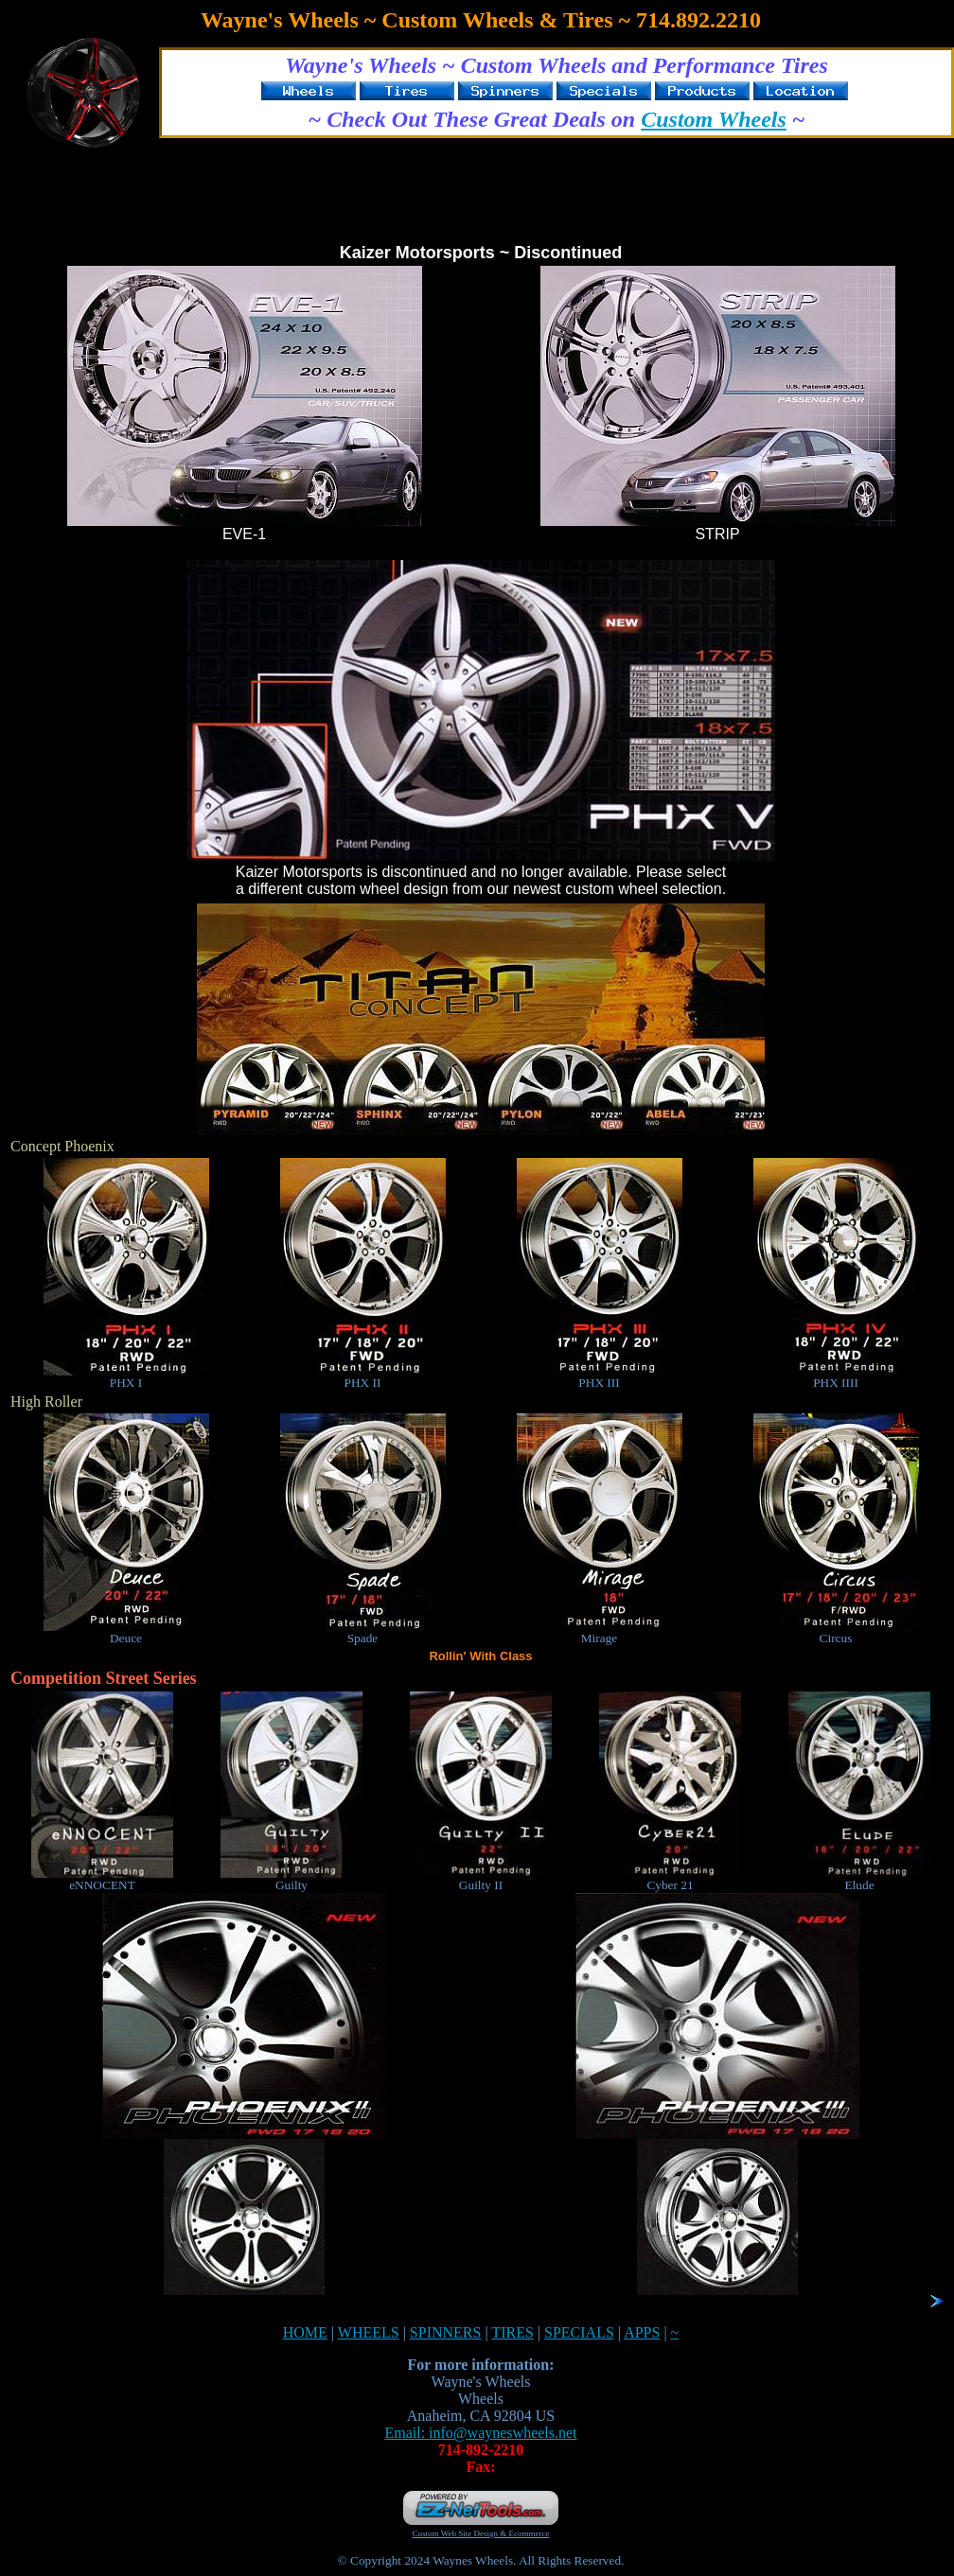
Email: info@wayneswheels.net (480, 2433)
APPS (642, 2332)
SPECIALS (579, 2332)
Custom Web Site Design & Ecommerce (481, 2533)
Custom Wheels (713, 119)
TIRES (512, 2332)
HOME (305, 2332)
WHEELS (368, 2332)
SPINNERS (446, 2332)
